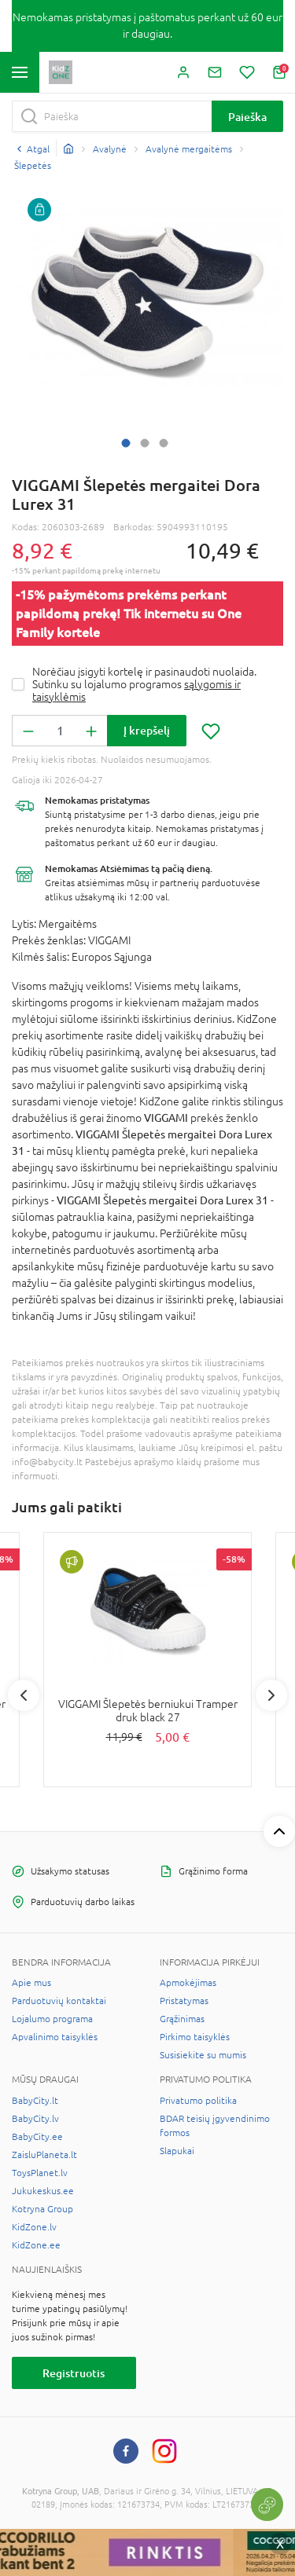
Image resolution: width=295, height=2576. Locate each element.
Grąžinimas (182, 2019)
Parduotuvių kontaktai (59, 2000)
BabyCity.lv (35, 2118)
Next (271, 1695)
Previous (23, 1695)
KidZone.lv (34, 2227)
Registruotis (73, 2373)
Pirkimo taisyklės (195, 2037)
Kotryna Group (42, 2209)
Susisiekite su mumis (203, 2055)
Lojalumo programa (52, 2019)
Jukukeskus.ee (43, 2191)
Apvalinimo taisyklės (55, 2037)
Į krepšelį (147, 730)
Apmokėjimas (188, 1982)
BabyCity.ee (37, 2136)
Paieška (247, 116)
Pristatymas (184, 2000)
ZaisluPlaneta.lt (44, 2154)
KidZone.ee (36, 2245)
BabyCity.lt (35, 2100)
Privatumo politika (198, 2100)
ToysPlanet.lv (40, 2172)
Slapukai (177, 2150)
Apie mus (31, 1982)
